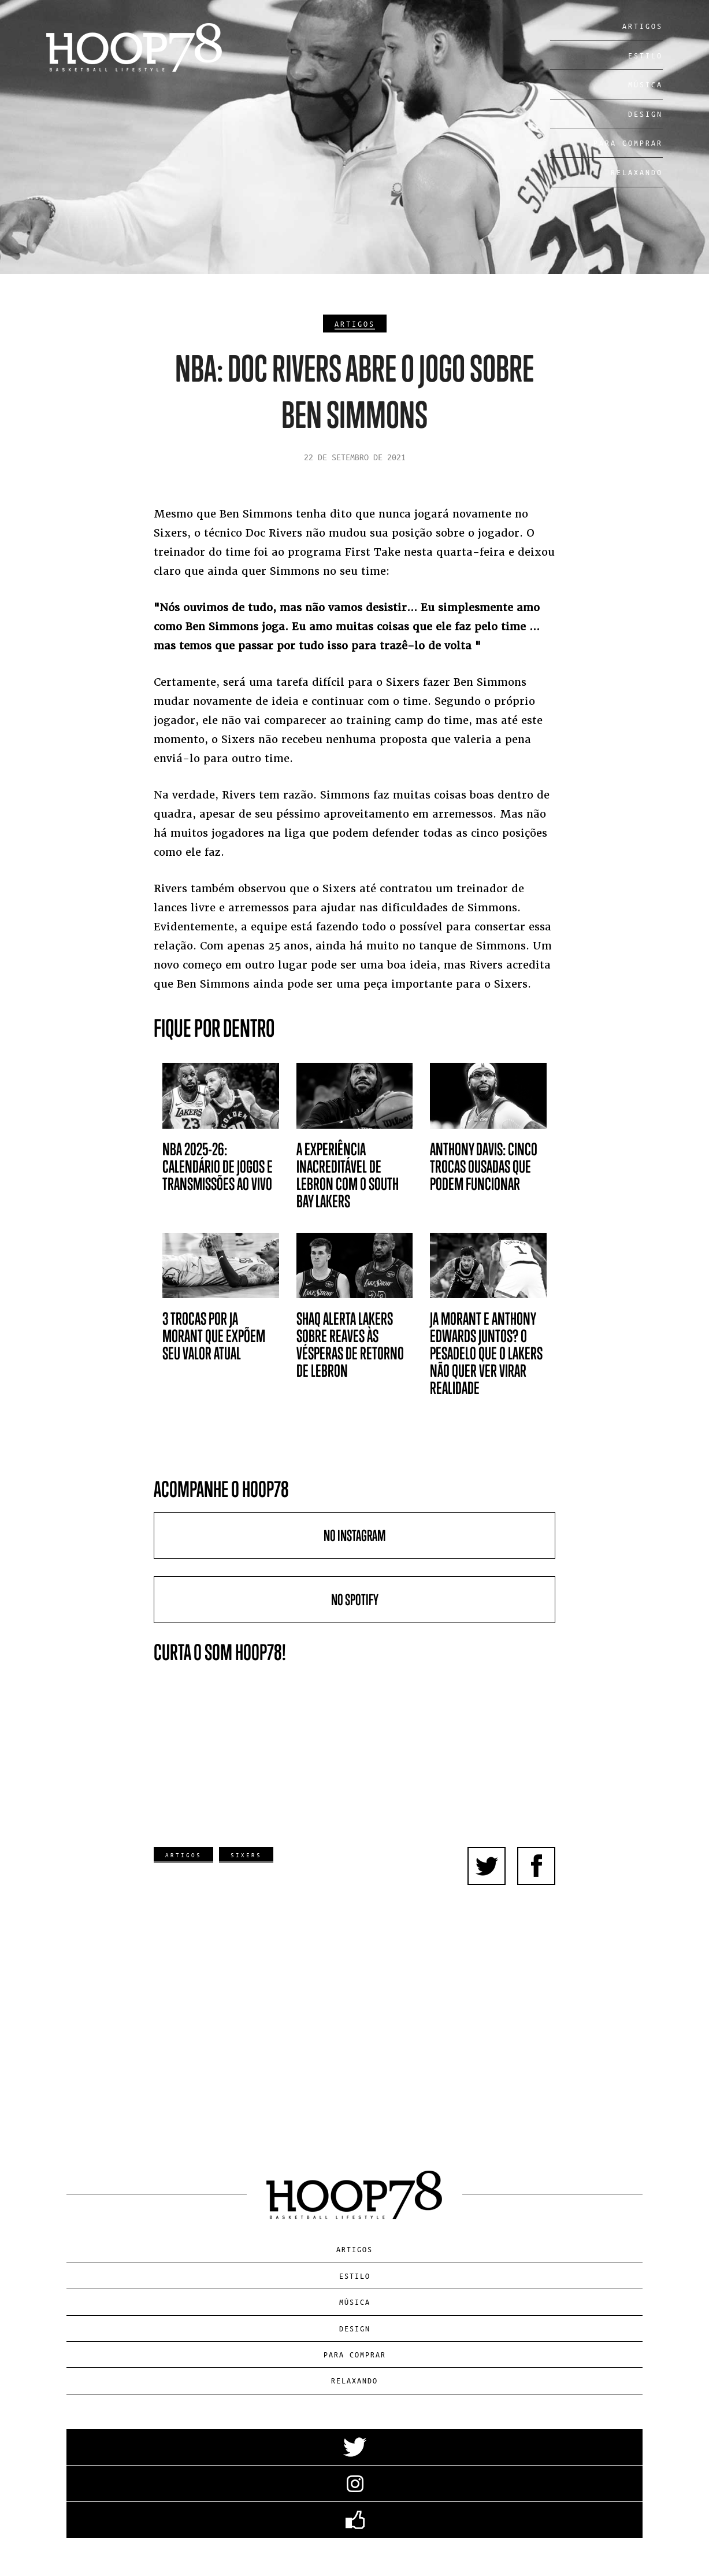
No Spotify (354, 1600)
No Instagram (355, 1535)
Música (645, 84)
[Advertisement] (354, 1989)
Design (645, 114)
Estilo (645, 55)
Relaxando (637, 172)
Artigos (642, 26)
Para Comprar (628, 142)
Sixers (246, 1854)
